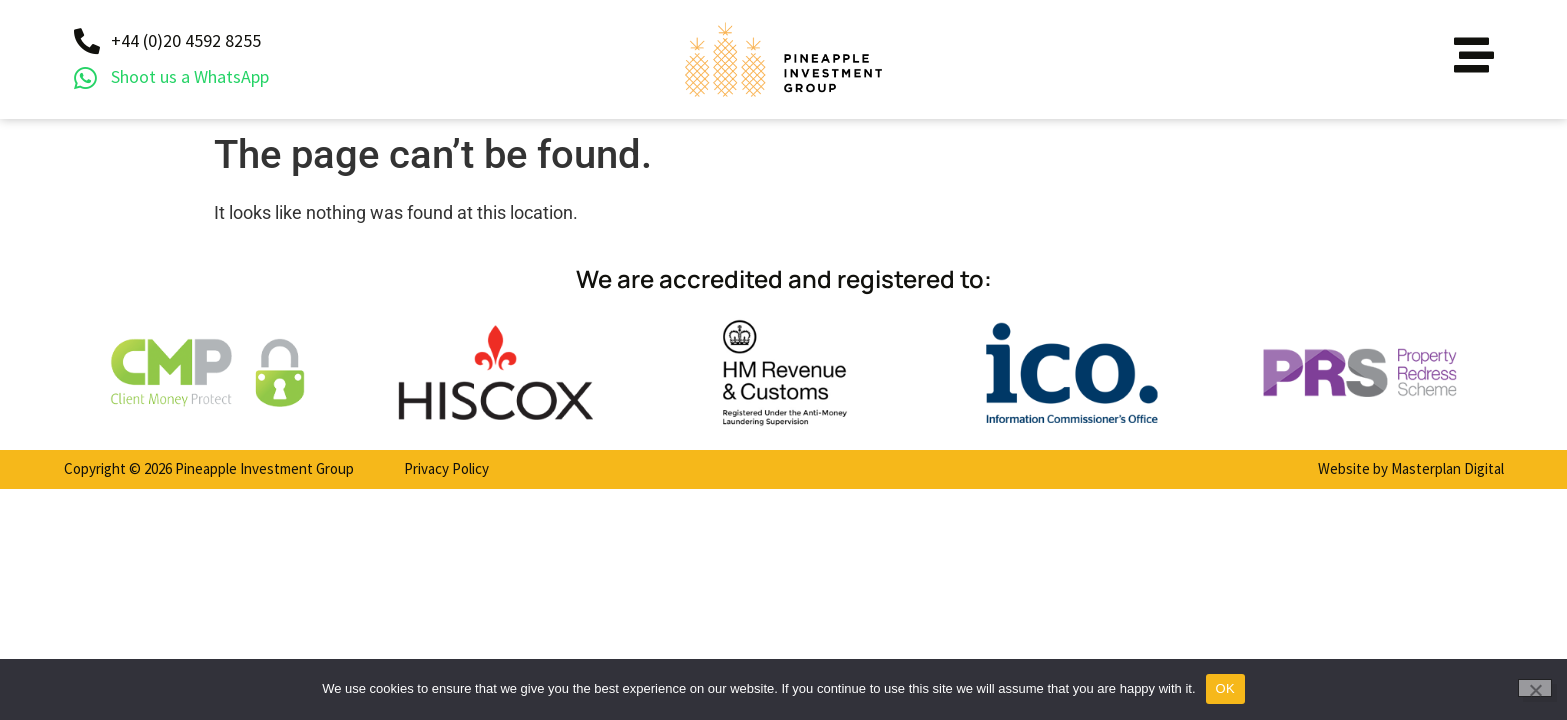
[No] (1535, 688)
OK (1225, 688)
